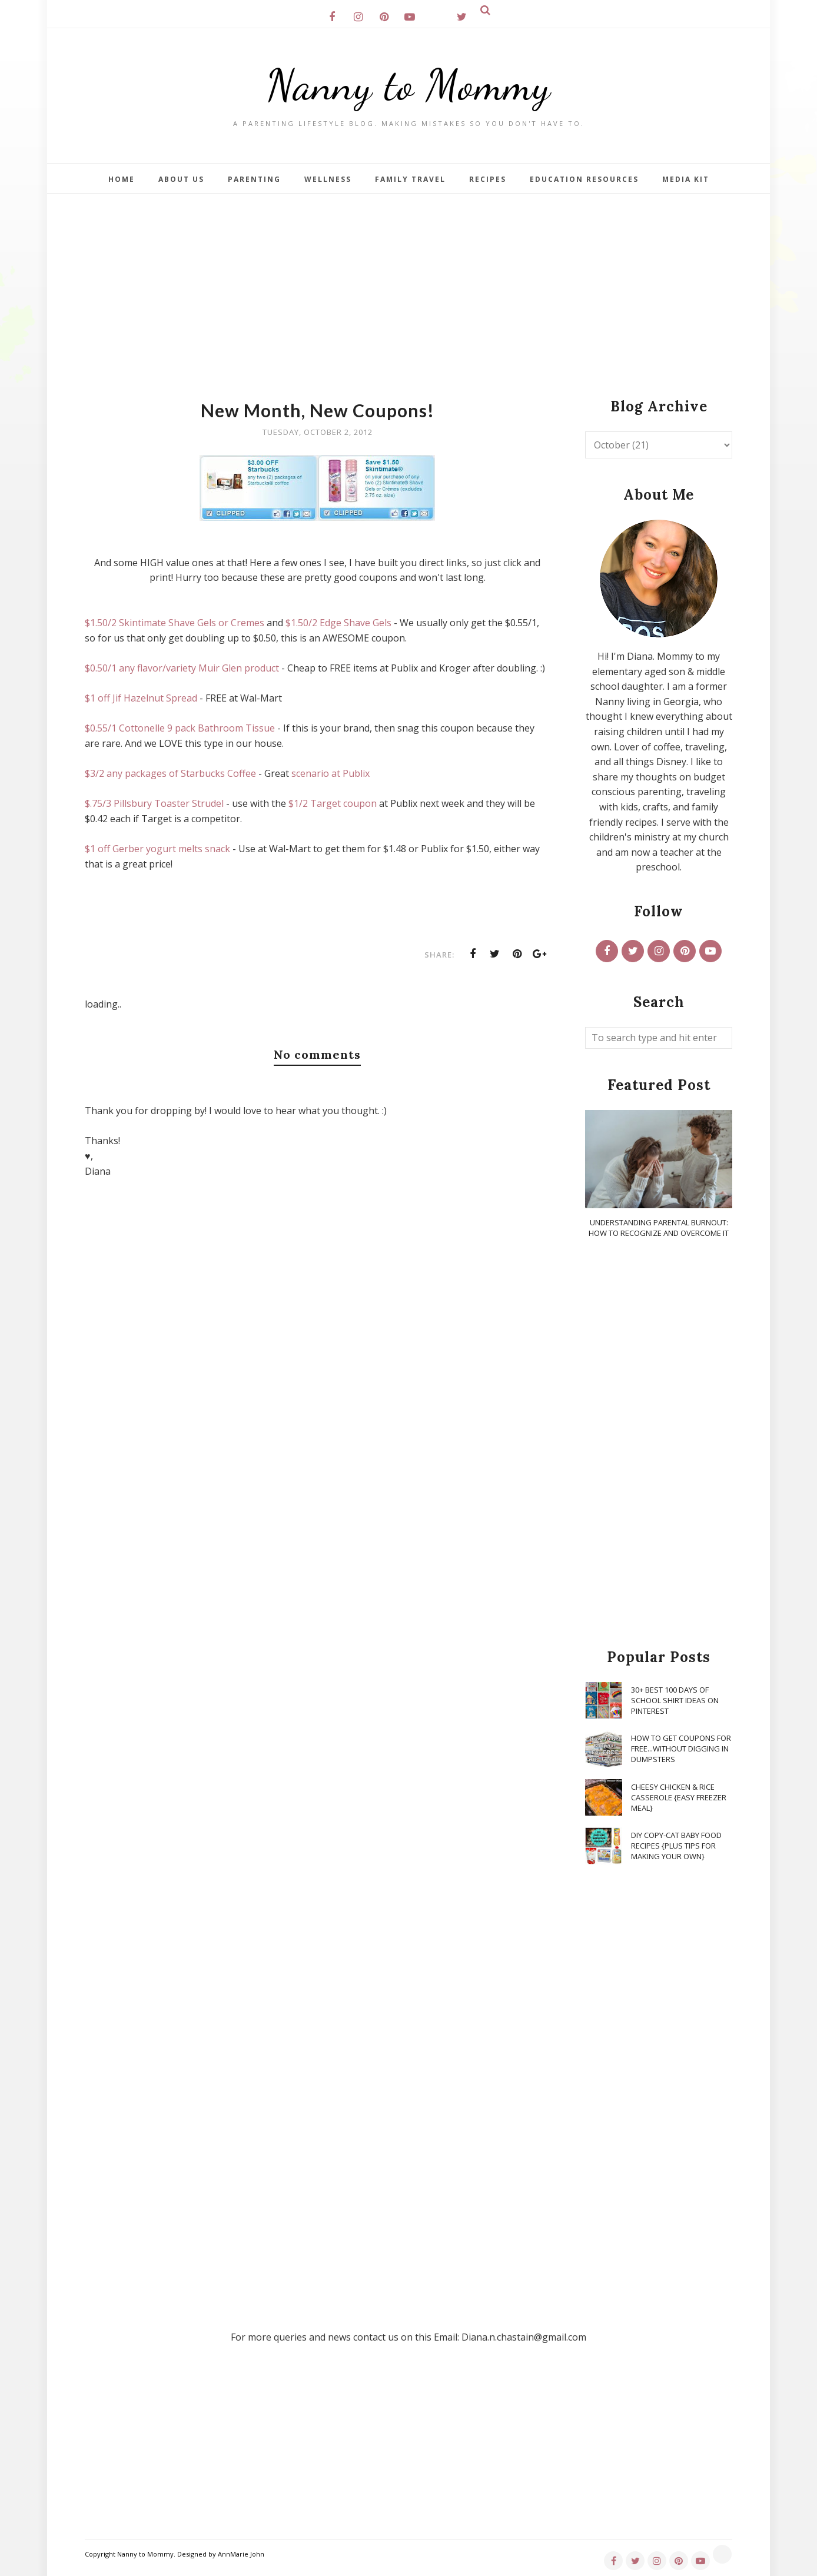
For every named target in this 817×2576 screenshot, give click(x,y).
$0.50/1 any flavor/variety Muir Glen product (182, 668)
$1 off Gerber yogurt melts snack (157, 848)
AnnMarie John (241, 2554)
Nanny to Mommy (408, 85)
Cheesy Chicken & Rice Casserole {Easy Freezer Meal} (678, 1797)
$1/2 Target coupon (332, 803)
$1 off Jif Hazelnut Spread (141, 698)
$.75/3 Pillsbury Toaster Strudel (154, 803)
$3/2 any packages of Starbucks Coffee (170, 773)
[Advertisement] (408, 282)
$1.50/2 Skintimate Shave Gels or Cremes (174, 622)
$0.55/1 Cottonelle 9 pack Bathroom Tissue (180, 728)
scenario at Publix (330, 773)
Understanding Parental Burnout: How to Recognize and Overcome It (659, 1227)
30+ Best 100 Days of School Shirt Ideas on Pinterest (675, 1700)
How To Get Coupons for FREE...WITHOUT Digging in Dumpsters (681, 1748)
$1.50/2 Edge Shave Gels (338, 622)
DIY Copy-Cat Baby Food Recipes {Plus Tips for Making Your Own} (676, 1846)
